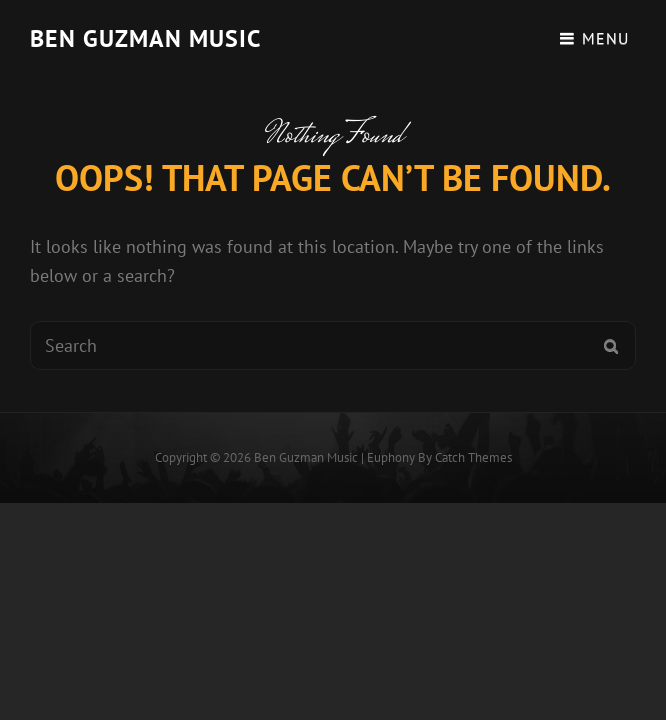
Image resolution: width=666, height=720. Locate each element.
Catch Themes (473, 457)
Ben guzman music (145, 38)
